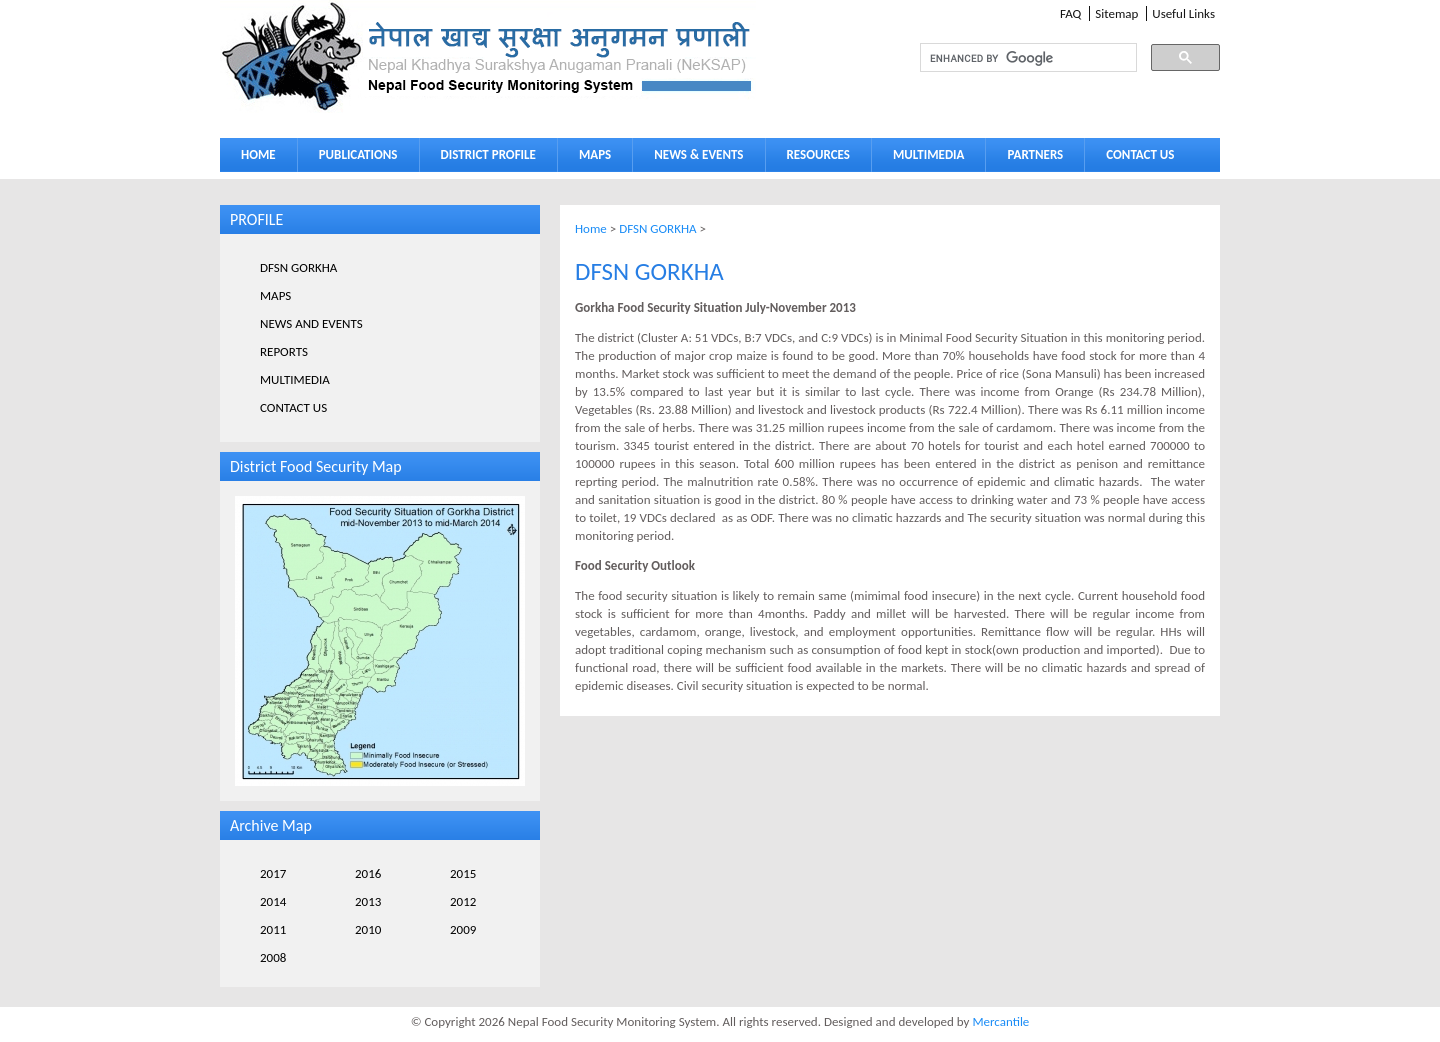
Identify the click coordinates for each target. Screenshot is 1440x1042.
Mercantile (1000, 1021)
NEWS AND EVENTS (311, 323)
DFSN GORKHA (657, 228)
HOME (258, 154)
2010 (368, 929)
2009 (463, 929)
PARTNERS (1035, 154)
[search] (1010, 58)
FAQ (1070, 13)
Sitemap (1116, 13)
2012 (463, 901)
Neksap (488, 56)
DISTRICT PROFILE (484, 158)
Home (591, 228)
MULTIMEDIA (924, 158)
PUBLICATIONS (353, 158)
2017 (273, 873)
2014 (273, 901)
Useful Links (1183, 13)
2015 (463, 873)
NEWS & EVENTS (698, 154)
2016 (368, 873)
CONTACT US (1140, 154)
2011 (273, 929)
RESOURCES (814, 158)
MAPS (590, 158)
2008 (273, 957)
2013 (368, 901)
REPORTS (284, 351)
